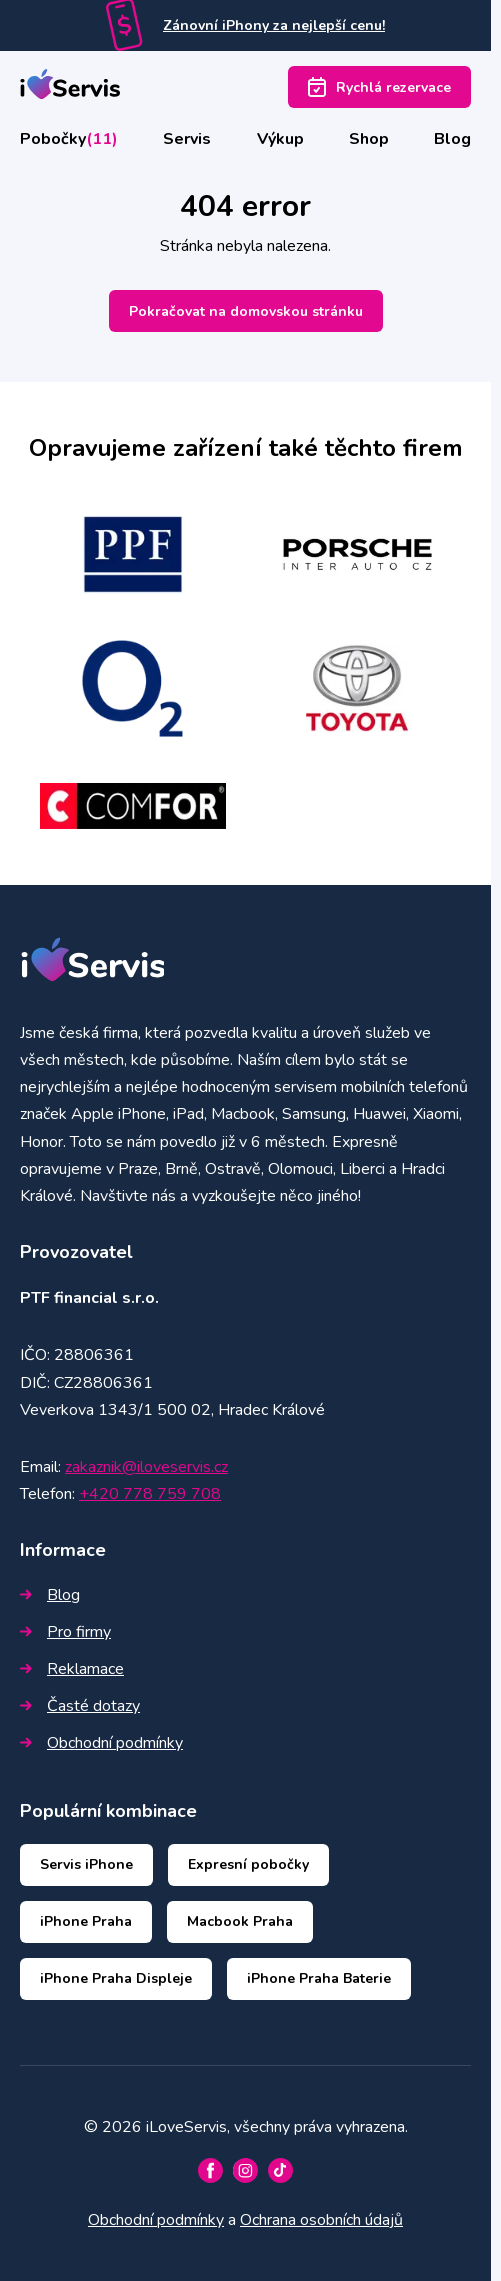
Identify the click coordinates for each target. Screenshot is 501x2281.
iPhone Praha (86, 1921)
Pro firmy (65, 1632)
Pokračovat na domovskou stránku (246, 311)
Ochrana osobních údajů (321, 2220)
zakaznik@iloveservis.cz (146, 1467)
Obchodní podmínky (101, 1743)
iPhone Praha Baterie (319, 1978)
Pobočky (69, 139)
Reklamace (72, 1669)
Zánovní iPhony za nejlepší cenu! (274, 25)
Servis (187, 139)
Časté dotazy (80, 1706)
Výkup (280, 139)
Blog (452, 139)
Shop (369, 139)
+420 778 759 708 (150, 1494)
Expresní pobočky (248, 1864)
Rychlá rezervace (379, 87)
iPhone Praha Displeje (116, 1978)
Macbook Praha (240, 1921)
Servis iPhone (86, 1864)
